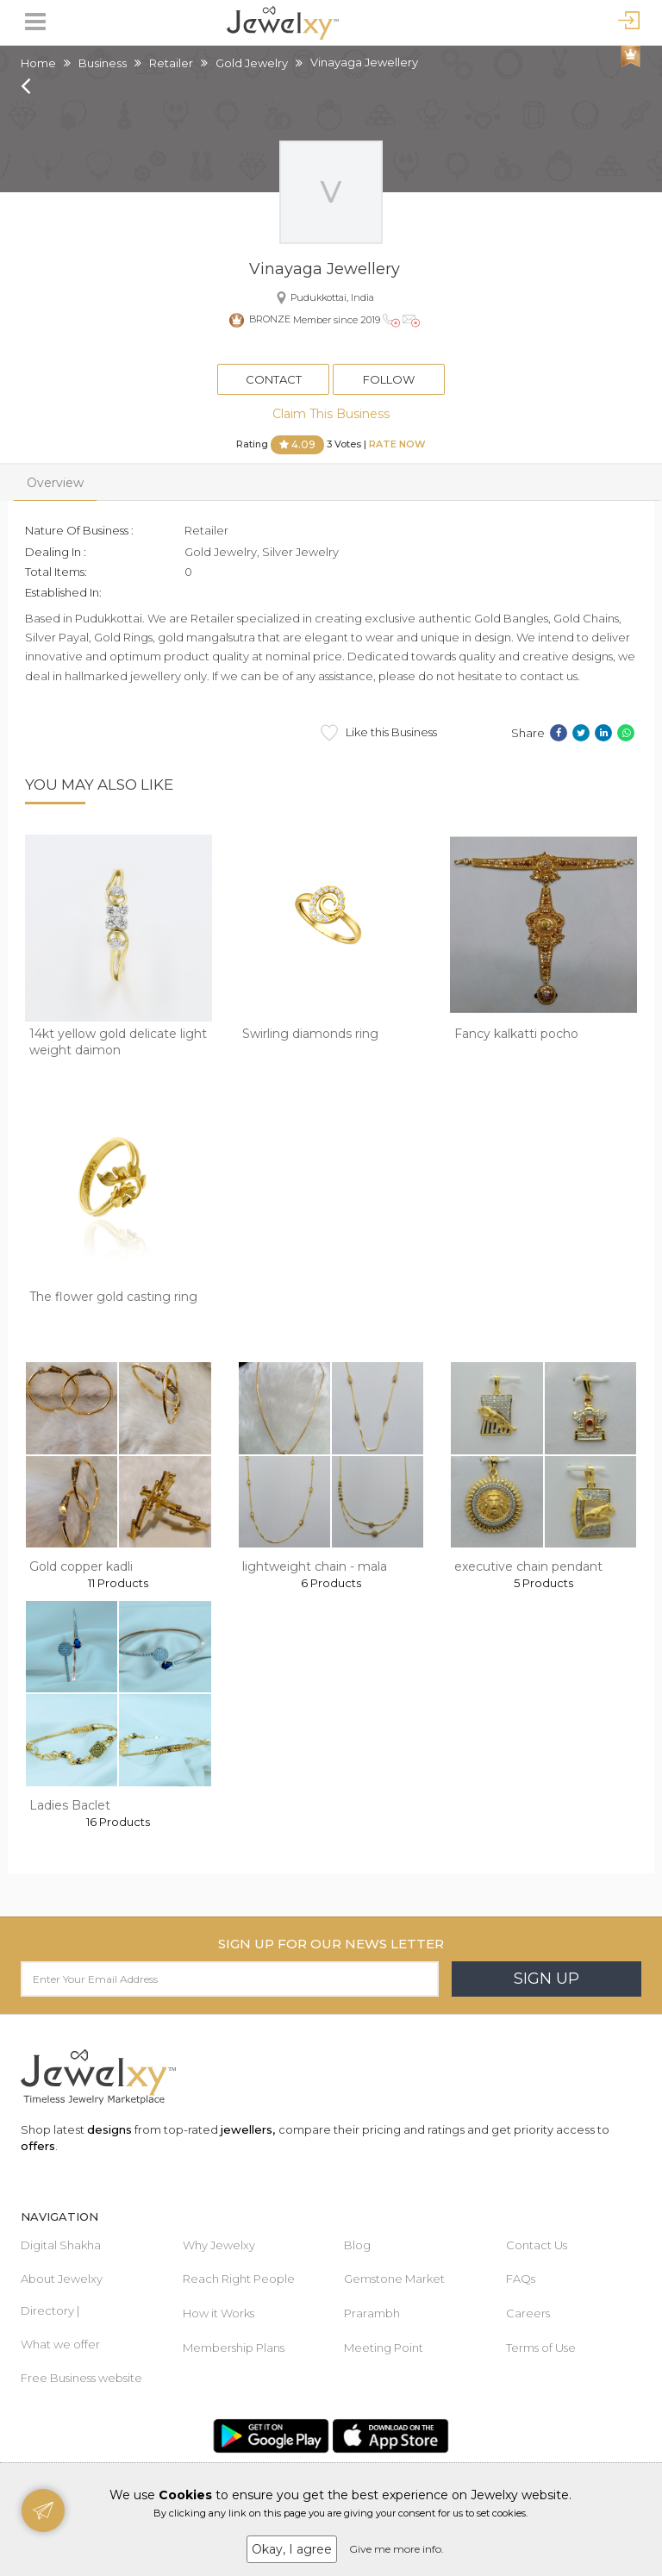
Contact (274, 379)
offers (38, 2146)
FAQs (520, 2278)
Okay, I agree (292, 2549)
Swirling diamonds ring (310, 1033)
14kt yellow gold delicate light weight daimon (118, 1042)
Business (102, 63)
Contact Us (536, 2245)
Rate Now (397, 444)
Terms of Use (541, 2347)
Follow (389, 379)
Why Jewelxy (219, 2245)
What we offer (60, 2344)
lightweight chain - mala (314, 1566)
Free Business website (81, 2378)
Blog (357, 2245)
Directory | (50, 2310)
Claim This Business (331, 414)
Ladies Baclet (69, 1805)
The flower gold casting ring (113, 1296)
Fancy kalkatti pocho (516, 1033)
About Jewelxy (62, 2278)
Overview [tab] (55, 483)
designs (109, 2129)
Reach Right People (239, 2278)
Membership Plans (233, 2347)
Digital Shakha (61, 2245)
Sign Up (546, 1978)
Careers (528, 2313)
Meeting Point (383, 2347)
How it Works (218, 2313)
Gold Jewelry (251, 63)
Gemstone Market (394, 2278)
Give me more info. (396, 2548)
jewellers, (248, 2129)
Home (38, 63)
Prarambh (372, 2313)
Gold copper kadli (81, 1566)
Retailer (171, 63)
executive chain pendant (528, 1566)
